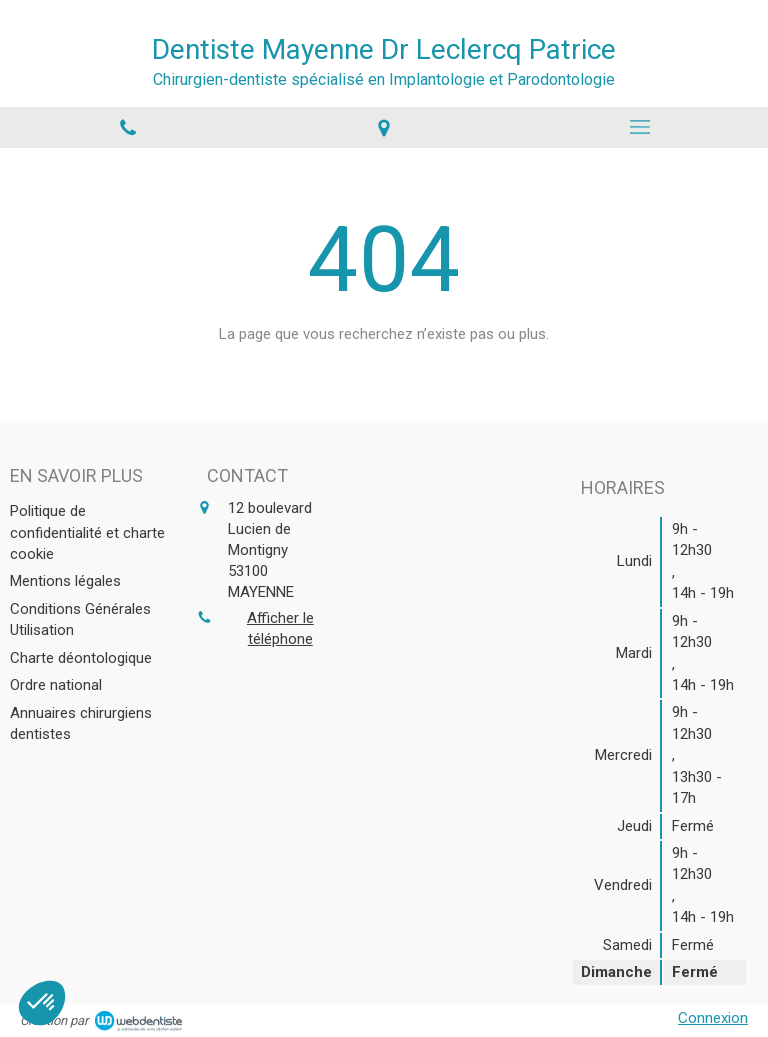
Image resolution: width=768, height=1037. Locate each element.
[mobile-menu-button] (640, 127)
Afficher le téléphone (280, 628)
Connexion (713, 1018)
